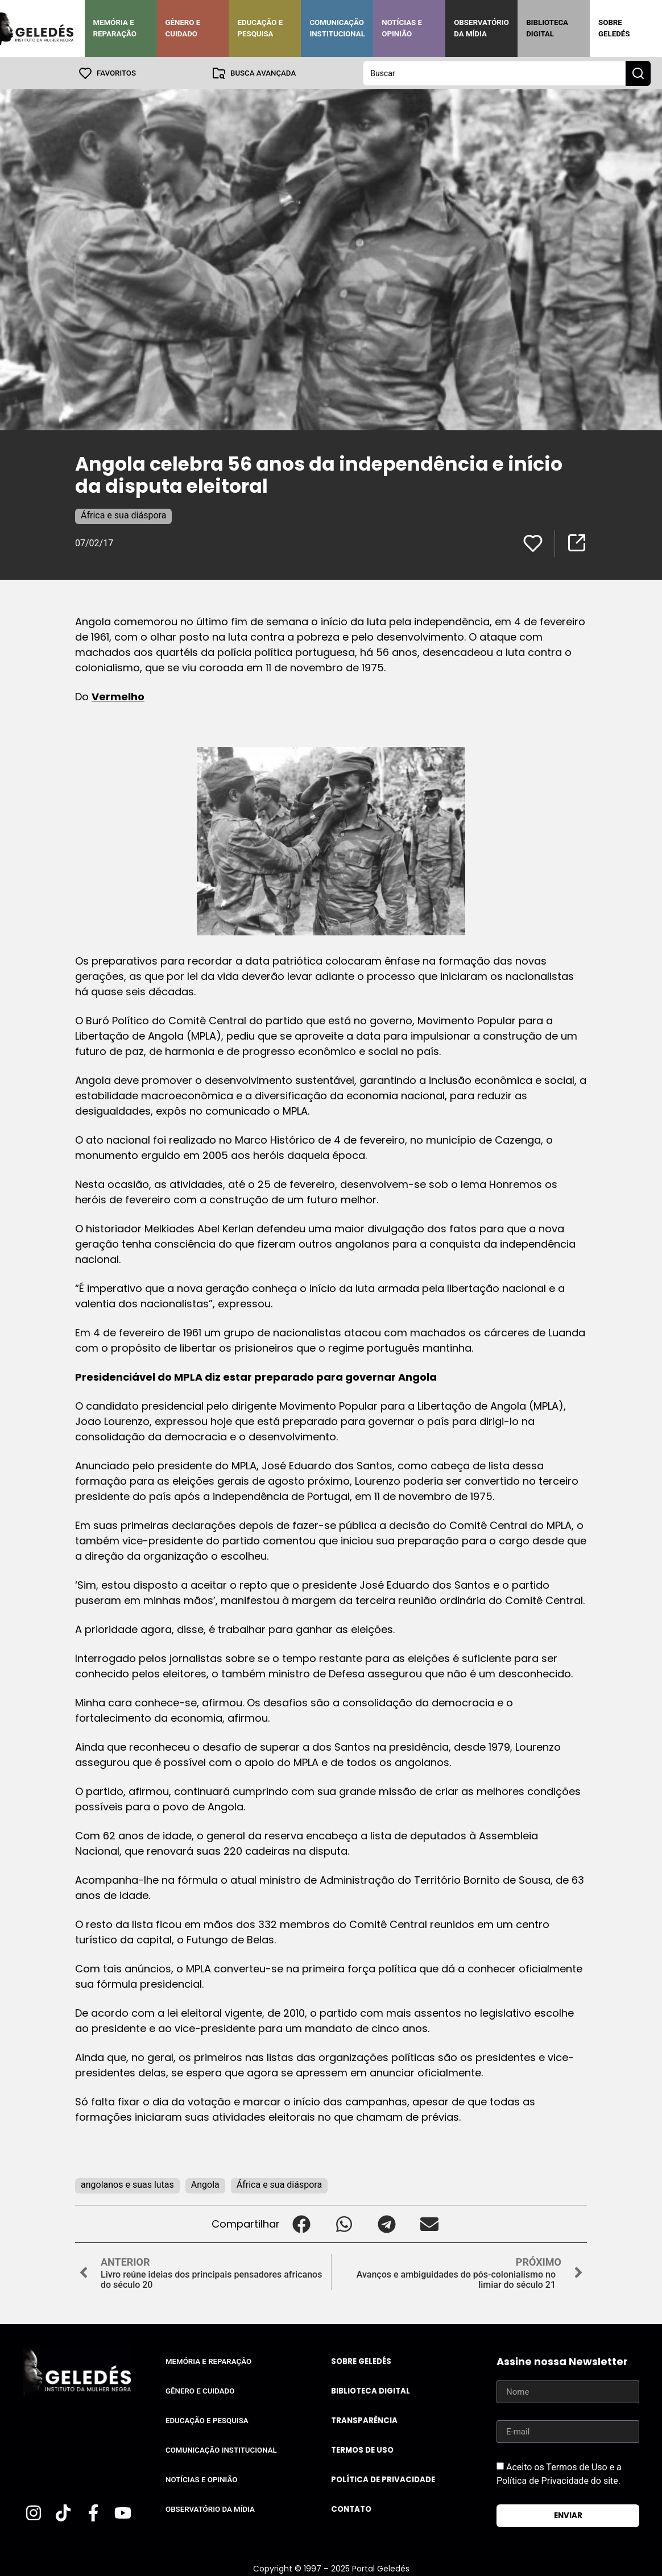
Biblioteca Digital (547, 28)
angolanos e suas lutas (127, 2184)
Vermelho (118, 696)
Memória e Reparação (114, 28)
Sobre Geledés (614, 28)
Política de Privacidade (383, 2479)
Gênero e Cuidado (183, 28)
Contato (351, 2508)
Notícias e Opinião (402, 28)
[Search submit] (638, 72)
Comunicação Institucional (337, 28)
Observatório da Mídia (481, 28)
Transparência (364, 2420)
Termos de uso (362, 2449)
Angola (205, 2184)
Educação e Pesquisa (260, 28)
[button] (301, 2223)
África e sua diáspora (123, 514)
